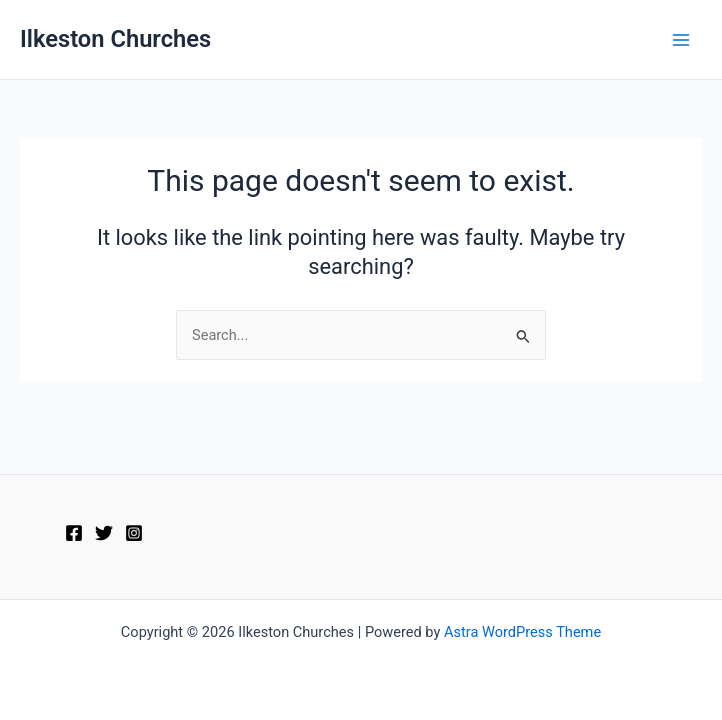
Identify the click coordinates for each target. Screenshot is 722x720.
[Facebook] (74, 533)
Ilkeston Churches (115, 39)
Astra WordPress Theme (522, 632)
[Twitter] (104, 533)
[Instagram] (134, 533)
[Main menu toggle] (681, 40)
